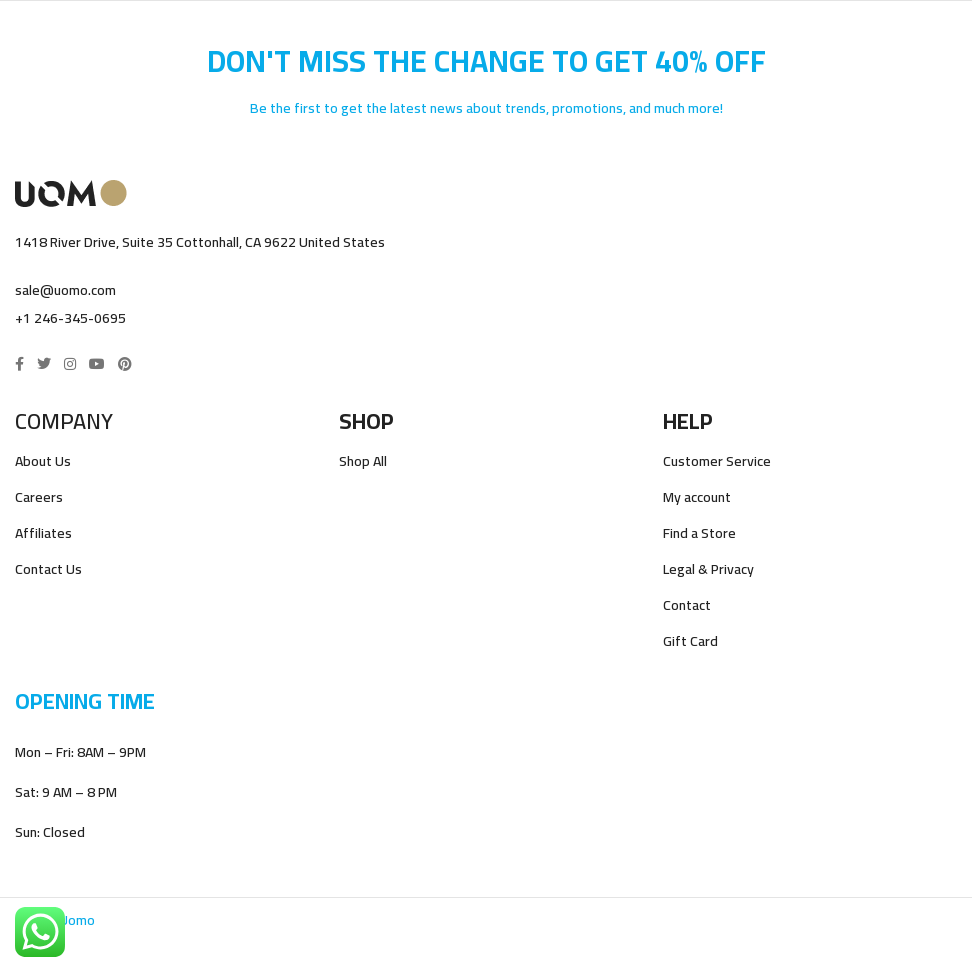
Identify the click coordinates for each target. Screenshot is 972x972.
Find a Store (699, 533)
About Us (43, 461)
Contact (687, 605)
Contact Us (48, 569)
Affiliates (43, 533)
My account (697, 497)
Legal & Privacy (708, 569)
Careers (39, 497)
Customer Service (717, 461)
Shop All (363, 461)
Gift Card (690, 641)
